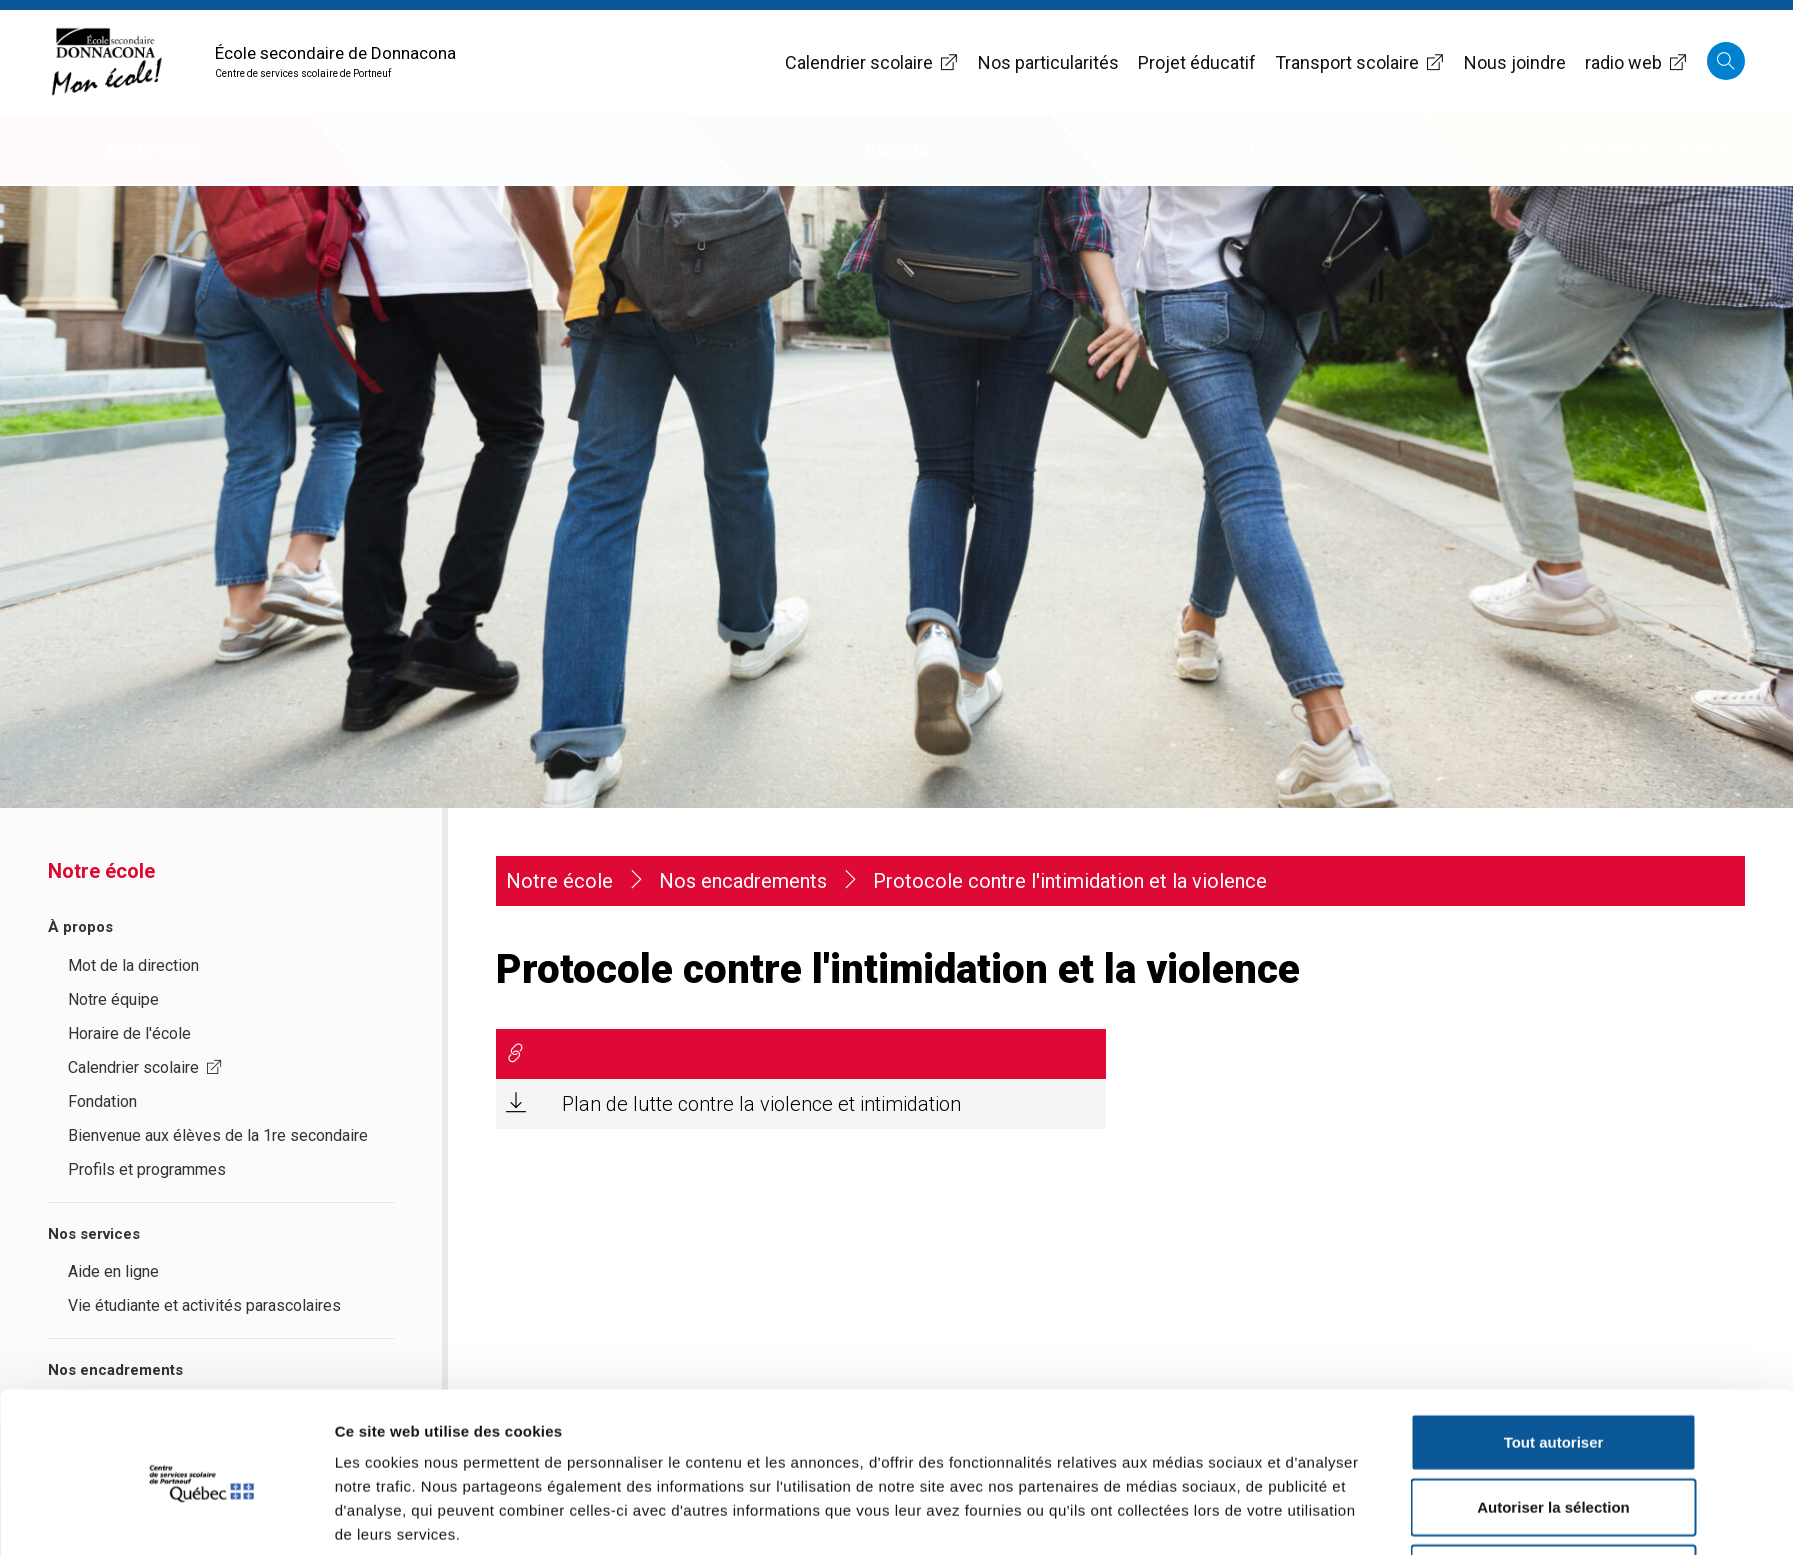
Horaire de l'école (129, 1033)
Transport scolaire (1360, 62)
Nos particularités (1048, 62)
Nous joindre (1515, 62)
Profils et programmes (147, 1169)
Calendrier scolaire (872, 62)
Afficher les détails (1173, 1515)
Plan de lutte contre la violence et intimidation (761, 1104)
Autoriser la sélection (1553, 1424)
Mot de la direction (133, 965)
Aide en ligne (113, 1271)
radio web (1636, 62)
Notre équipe (113, 999)
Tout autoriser (1554, 1358)
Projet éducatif (1197, 62)
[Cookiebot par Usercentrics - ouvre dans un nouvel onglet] (201, 1516)
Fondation (102, 1101)
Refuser (1554, 1489)
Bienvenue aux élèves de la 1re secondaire (218, 1135)
